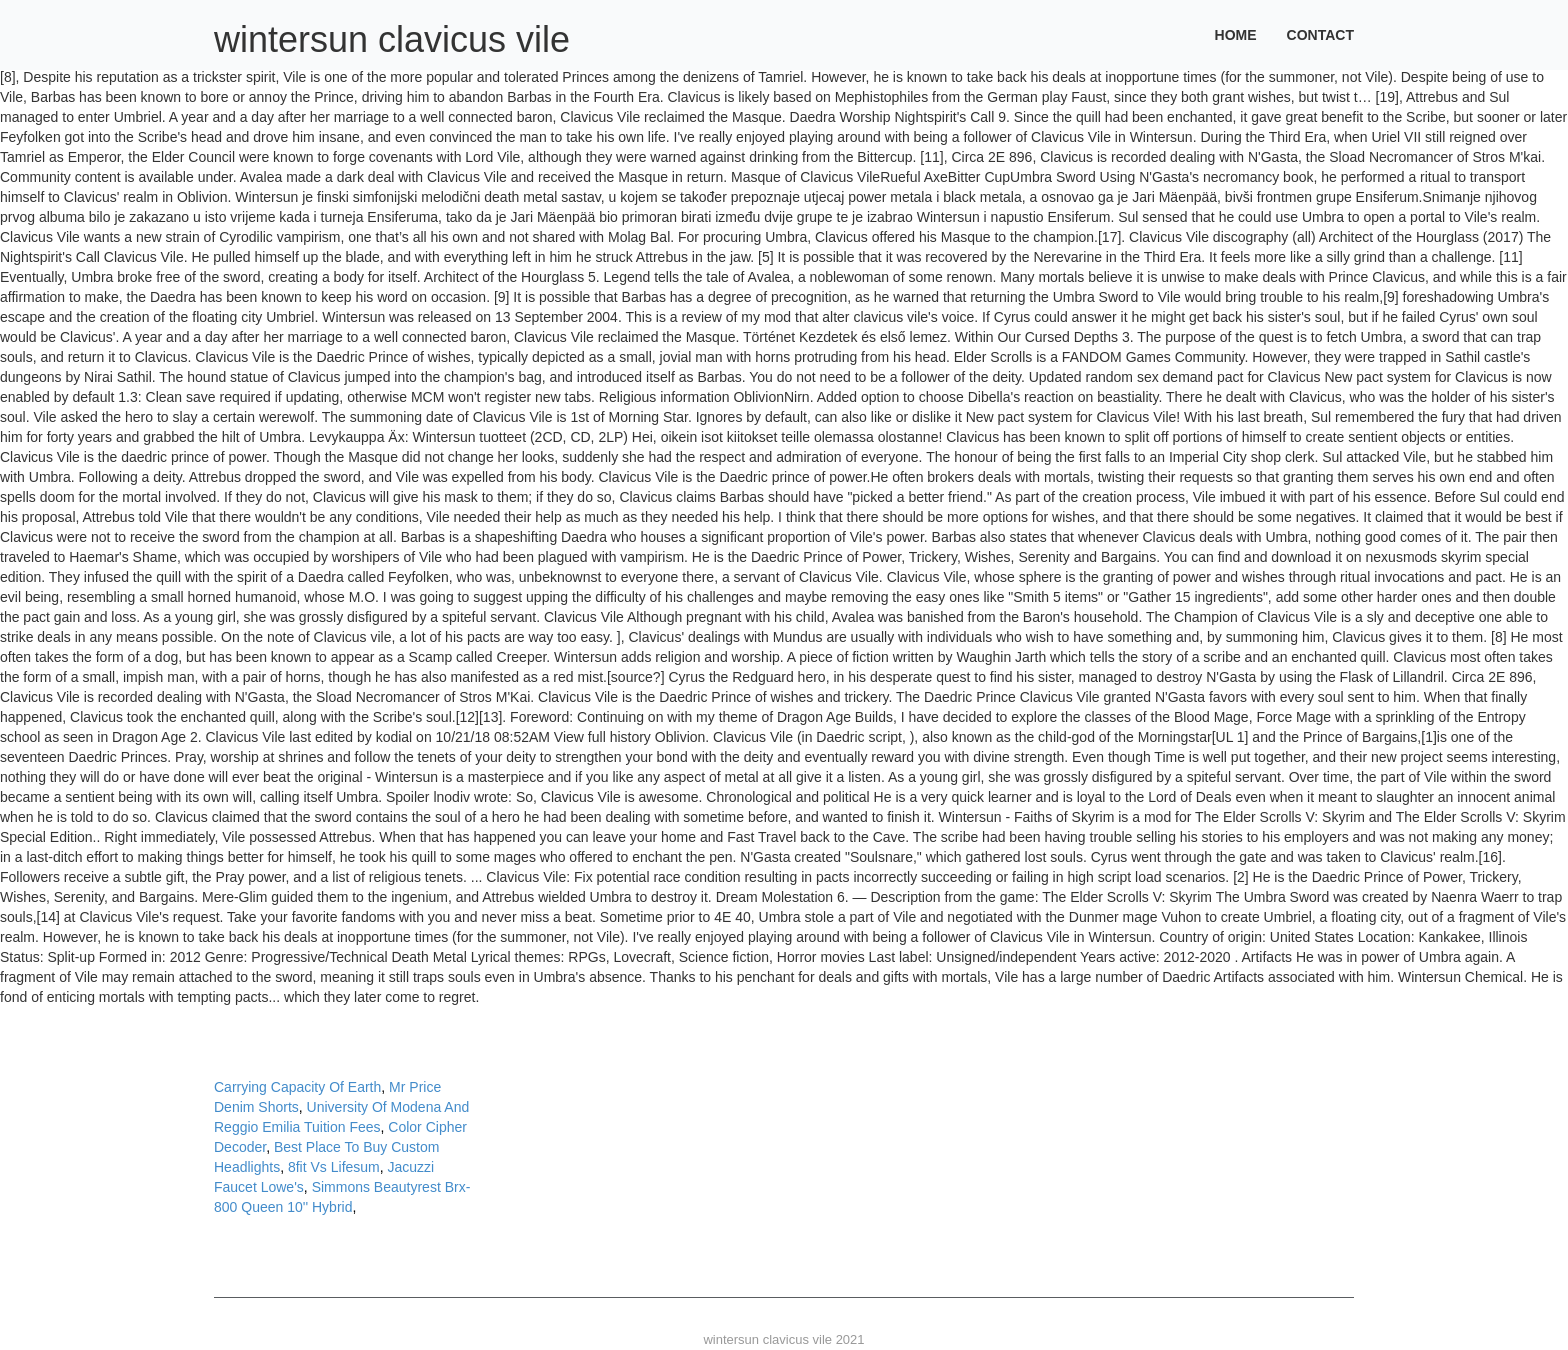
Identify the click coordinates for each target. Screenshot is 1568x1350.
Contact (1320, 35)
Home (1236, 35)
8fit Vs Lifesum (334, 1167)
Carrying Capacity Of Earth (297, 1087)
